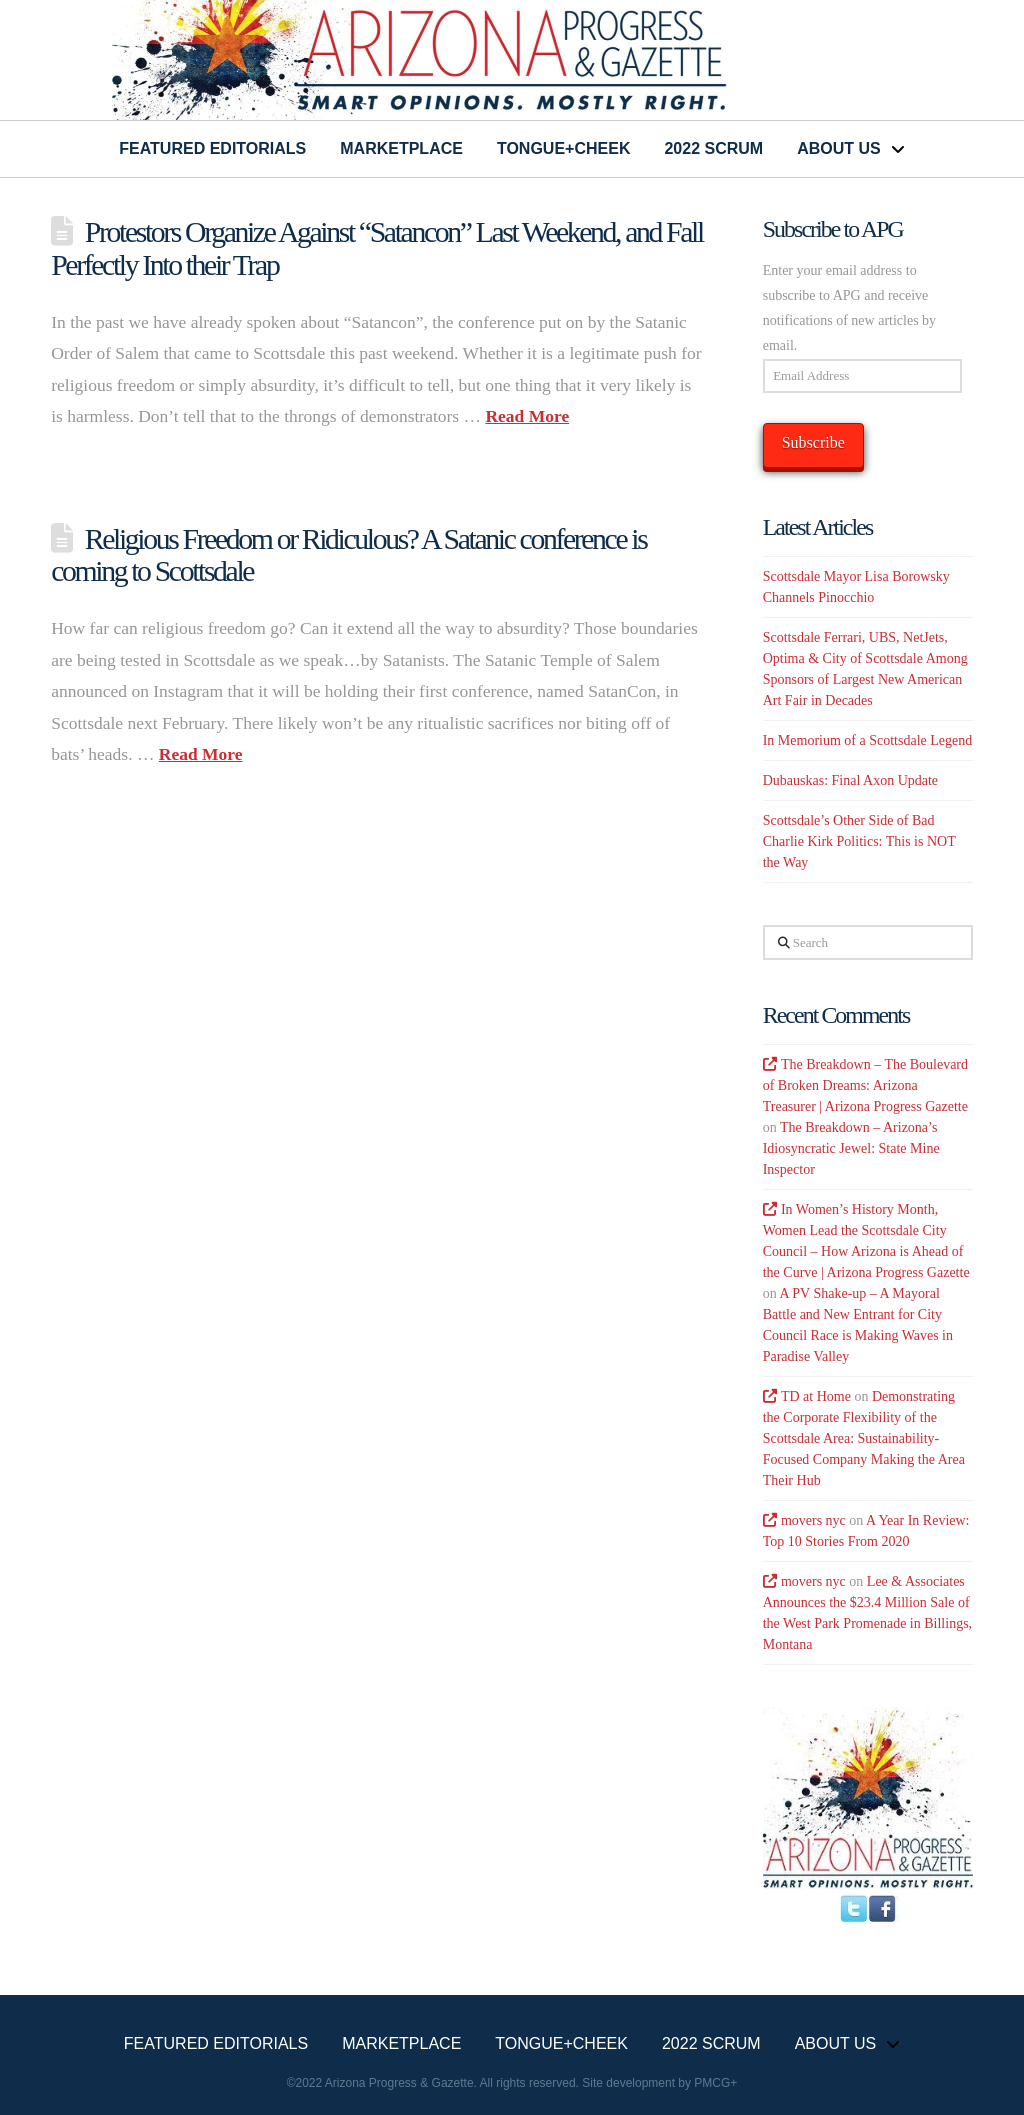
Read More (527, 416)
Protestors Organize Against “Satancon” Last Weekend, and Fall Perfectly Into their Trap (377, 248)
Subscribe (813, 442)
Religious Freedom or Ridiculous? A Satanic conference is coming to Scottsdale (348, 555)
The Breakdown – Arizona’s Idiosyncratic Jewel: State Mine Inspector (851, 1148)
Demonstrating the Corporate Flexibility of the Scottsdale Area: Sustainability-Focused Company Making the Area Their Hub (864, 1438)
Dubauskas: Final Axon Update (850, 780)
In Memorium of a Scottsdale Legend (868, 740)
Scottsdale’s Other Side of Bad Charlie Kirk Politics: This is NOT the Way (859, 841)
